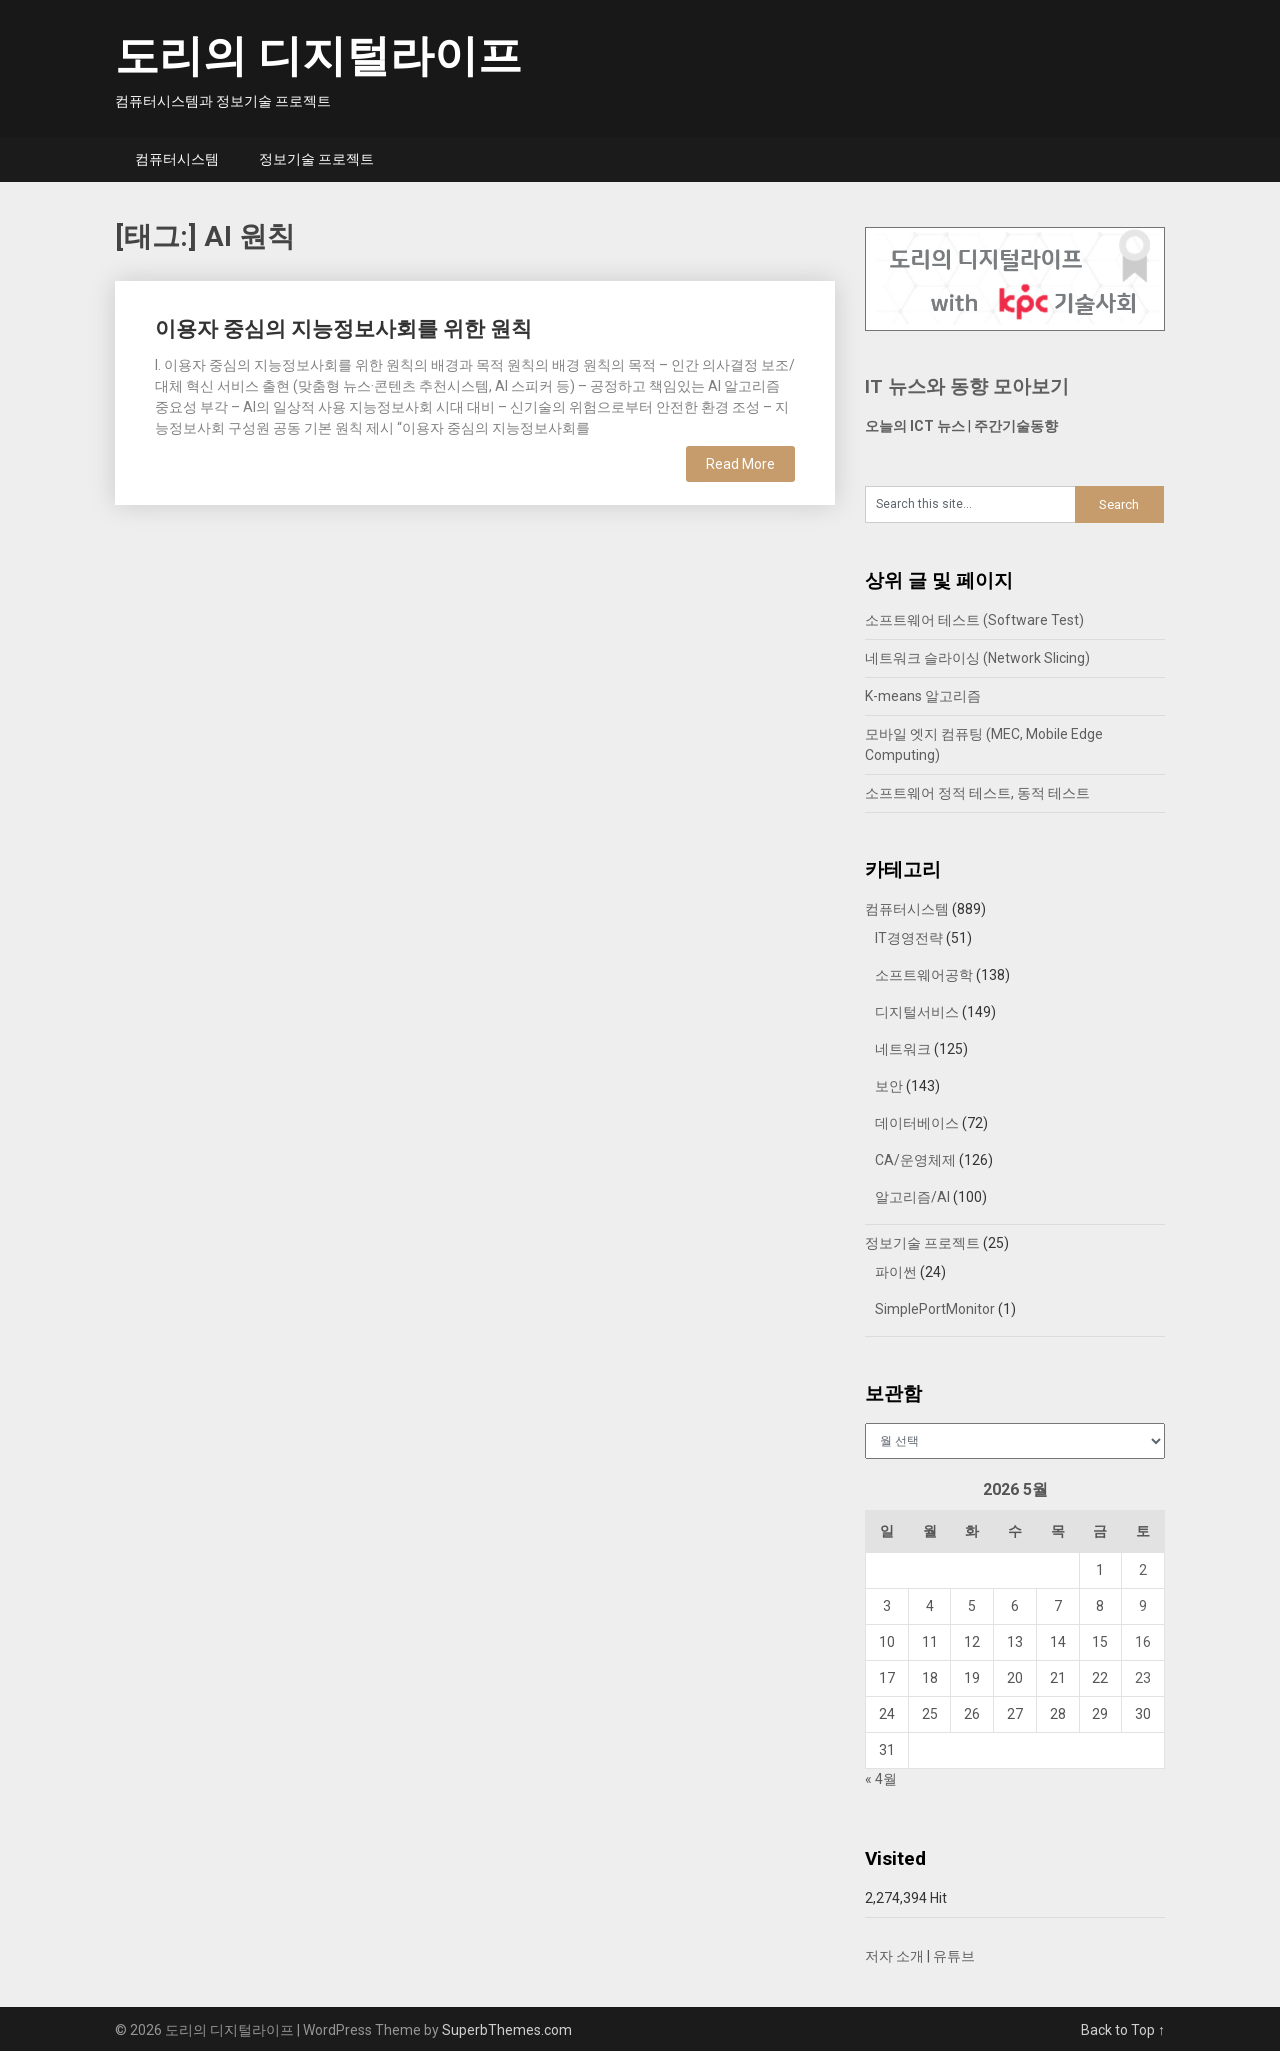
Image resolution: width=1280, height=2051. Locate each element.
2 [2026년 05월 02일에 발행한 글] (1143, 1570)
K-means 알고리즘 (923, 696)
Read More (740, 464)
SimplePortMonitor (935, 1309)
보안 (889, 1086)
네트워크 (903, 1049)
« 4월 (881, 1779)
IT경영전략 (909, 938)
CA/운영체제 (915, 1160)
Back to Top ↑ (1123, 2030)
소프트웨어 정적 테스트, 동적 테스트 (977, 793)
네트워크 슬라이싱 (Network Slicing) (977, 658)
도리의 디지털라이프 (318, 56)
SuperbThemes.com (507, 2030)
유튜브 (954, 1956)
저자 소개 (894, 1956)
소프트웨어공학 (924, 975)
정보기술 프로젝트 (316, 159)
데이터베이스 (917, 1123)
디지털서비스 (917, 1012)
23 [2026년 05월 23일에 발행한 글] (1143, 1678)
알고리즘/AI (912, 1197)
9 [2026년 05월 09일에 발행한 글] (1143, 1606)
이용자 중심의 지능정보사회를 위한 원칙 (343, 329)
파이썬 (896, 1272)
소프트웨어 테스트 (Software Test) (974, 620)
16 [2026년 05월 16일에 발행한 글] (1143, 1642)
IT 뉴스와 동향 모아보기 (967, 386)
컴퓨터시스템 (177, 159)
